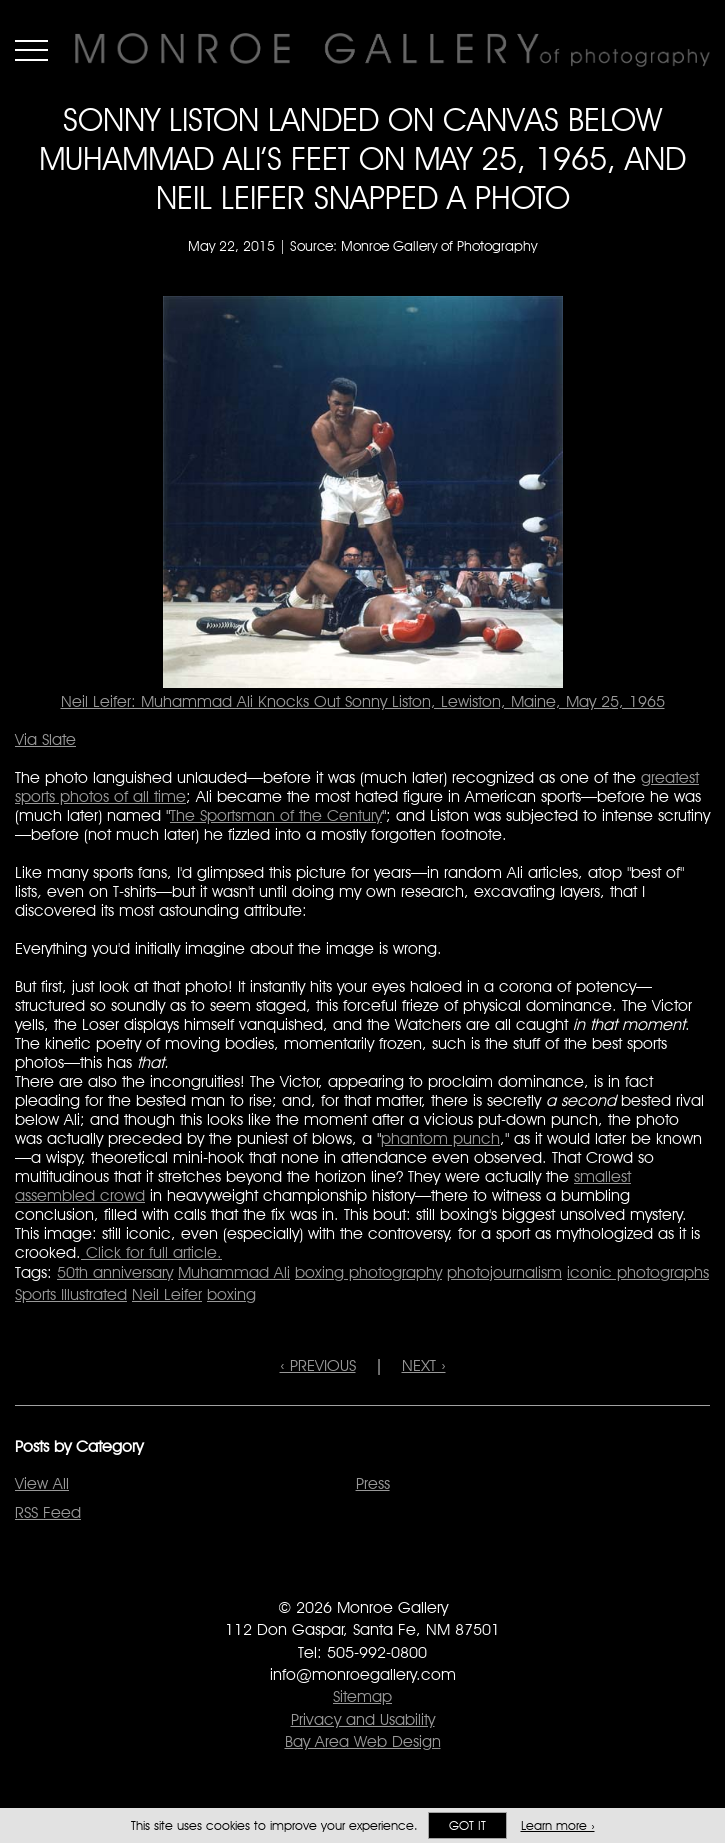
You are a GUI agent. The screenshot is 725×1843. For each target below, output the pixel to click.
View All (42, 1483)
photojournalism (504, 1272)
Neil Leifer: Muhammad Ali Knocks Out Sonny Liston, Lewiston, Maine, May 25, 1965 (363, 701)
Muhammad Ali (234, 1272)
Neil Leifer (167, 1294)
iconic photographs (638, 1272)
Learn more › (558, 1825)
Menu (31, 50)
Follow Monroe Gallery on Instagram (402, 1579)
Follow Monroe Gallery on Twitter (362, 1579)
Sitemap (362, 1696)
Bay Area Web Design (363, 1741)
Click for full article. (151, 1252)
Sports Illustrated (71, 1294)
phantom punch (440, 1138)
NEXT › (424, 1365)
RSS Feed (48, 1512)
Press (373, 1483)
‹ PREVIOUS (318, 1365)
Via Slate (45, 739)
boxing (231, 1294)
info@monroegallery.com (363, 1674)
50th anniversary (115, 1272)
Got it (467, 1825)
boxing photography (368, 1272)
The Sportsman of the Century (276, 815)
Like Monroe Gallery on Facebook (322, 1579)
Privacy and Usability (363, 1719)
